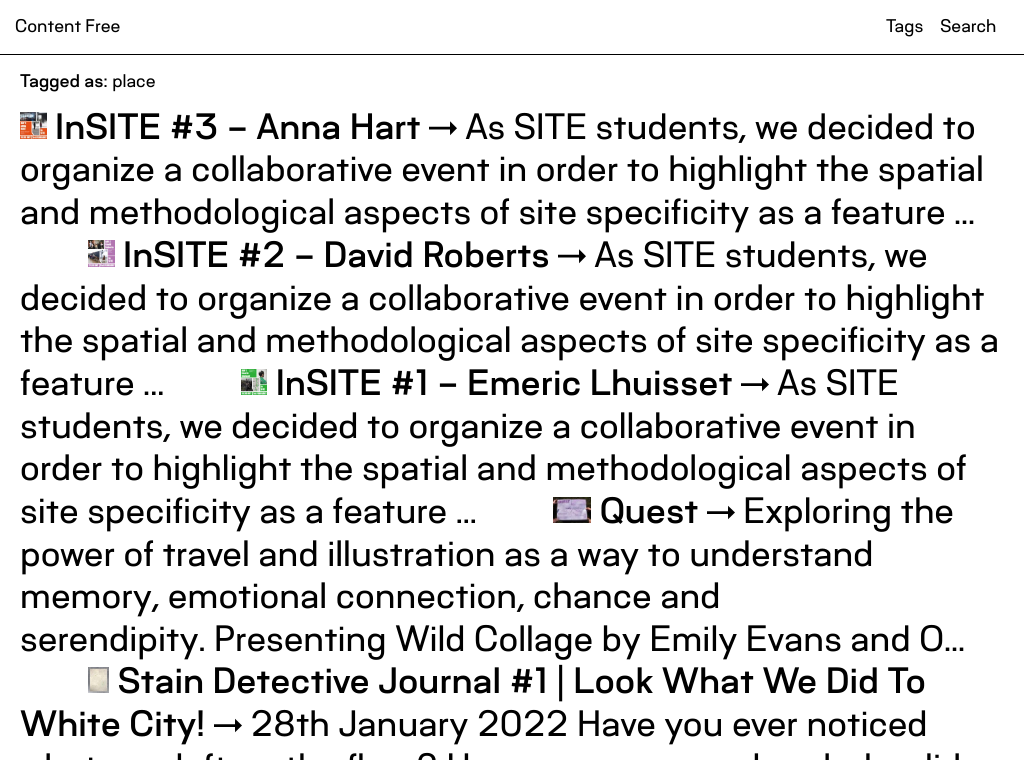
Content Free (67, 27)
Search (968, 27)
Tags (904, 27)
